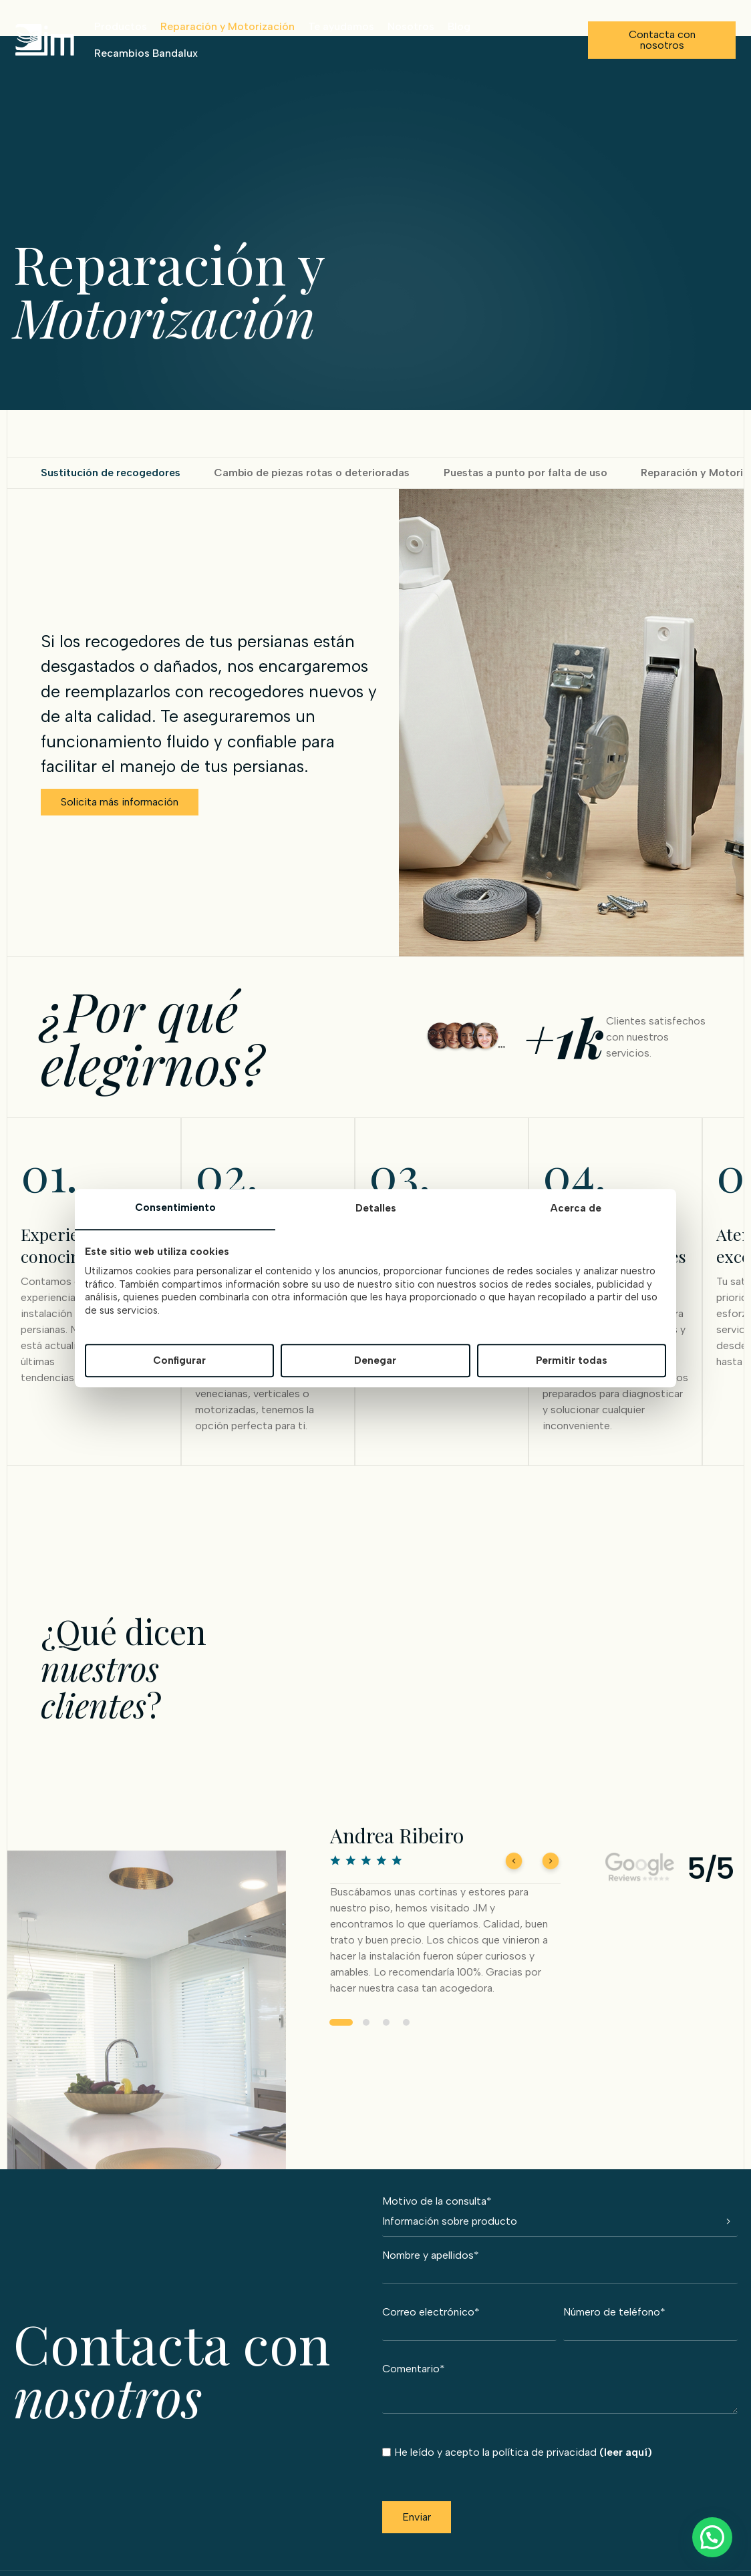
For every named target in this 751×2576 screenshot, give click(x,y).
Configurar (179, 1360)
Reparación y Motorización (226, 26)
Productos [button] (119, 26)
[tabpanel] (445, 1925)
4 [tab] (406, 2036)
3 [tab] (386, 2036)
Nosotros (409, 26)
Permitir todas (571, 1360)
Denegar (375, 1360)
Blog (457, 26)
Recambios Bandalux (144, 53)
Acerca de (576, 1209)
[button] (712, 2537)
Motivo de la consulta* (560, 2200)
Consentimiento (175, 1208)
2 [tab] (366, 2036)
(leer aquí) (625, 2451)
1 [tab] (341, 2036)
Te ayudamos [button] (340, 26)
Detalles (375, 1209)
